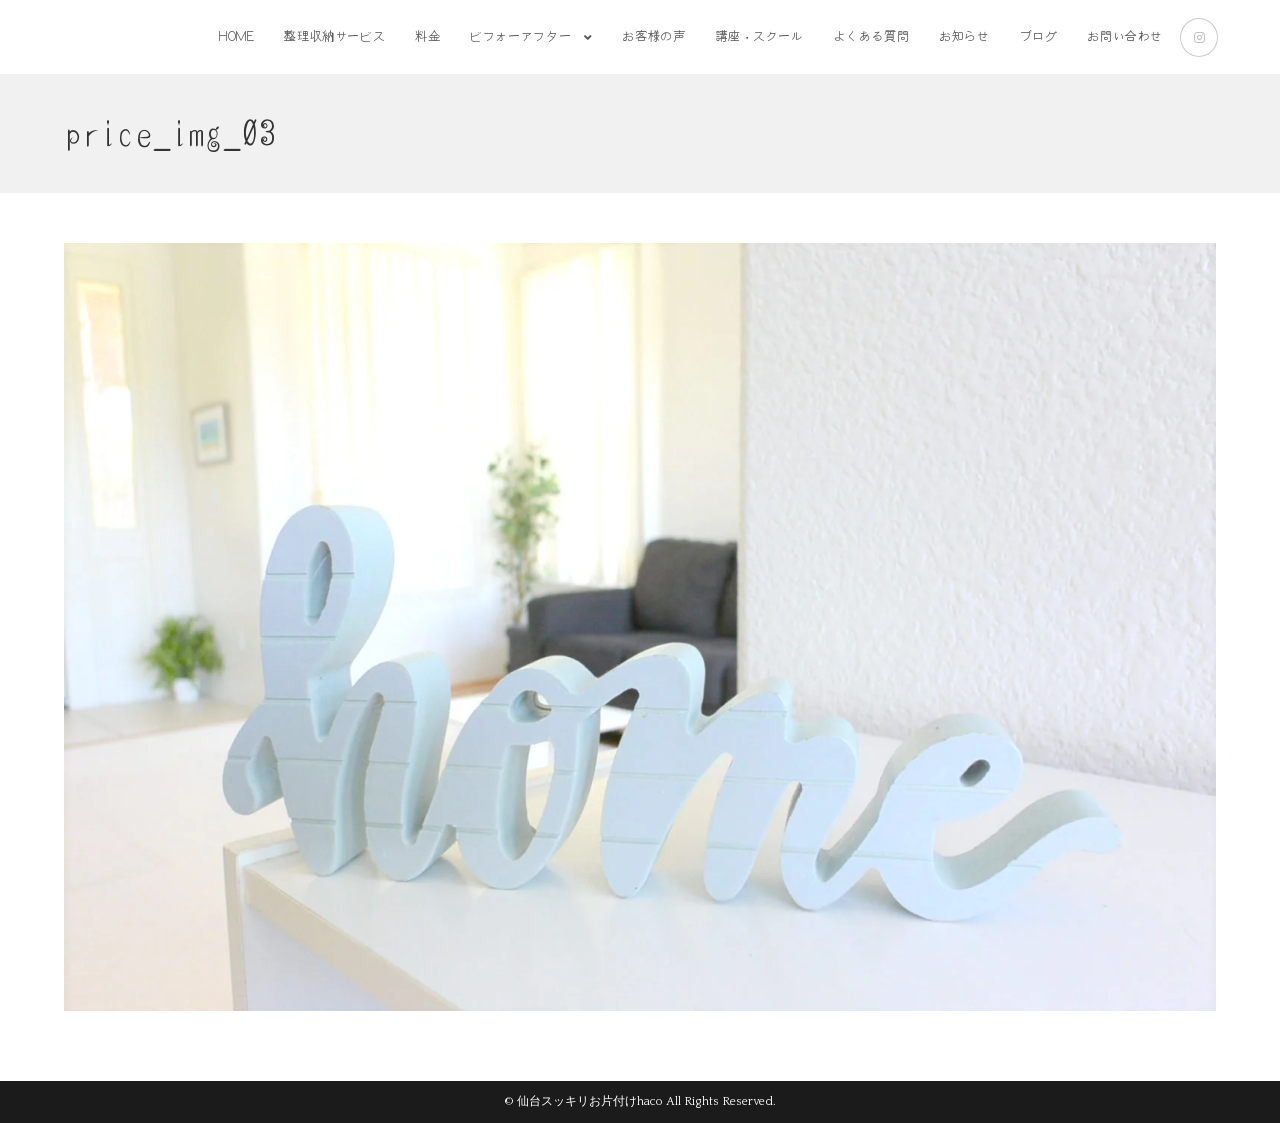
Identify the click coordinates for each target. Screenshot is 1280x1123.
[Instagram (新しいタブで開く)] (1199, 37)
